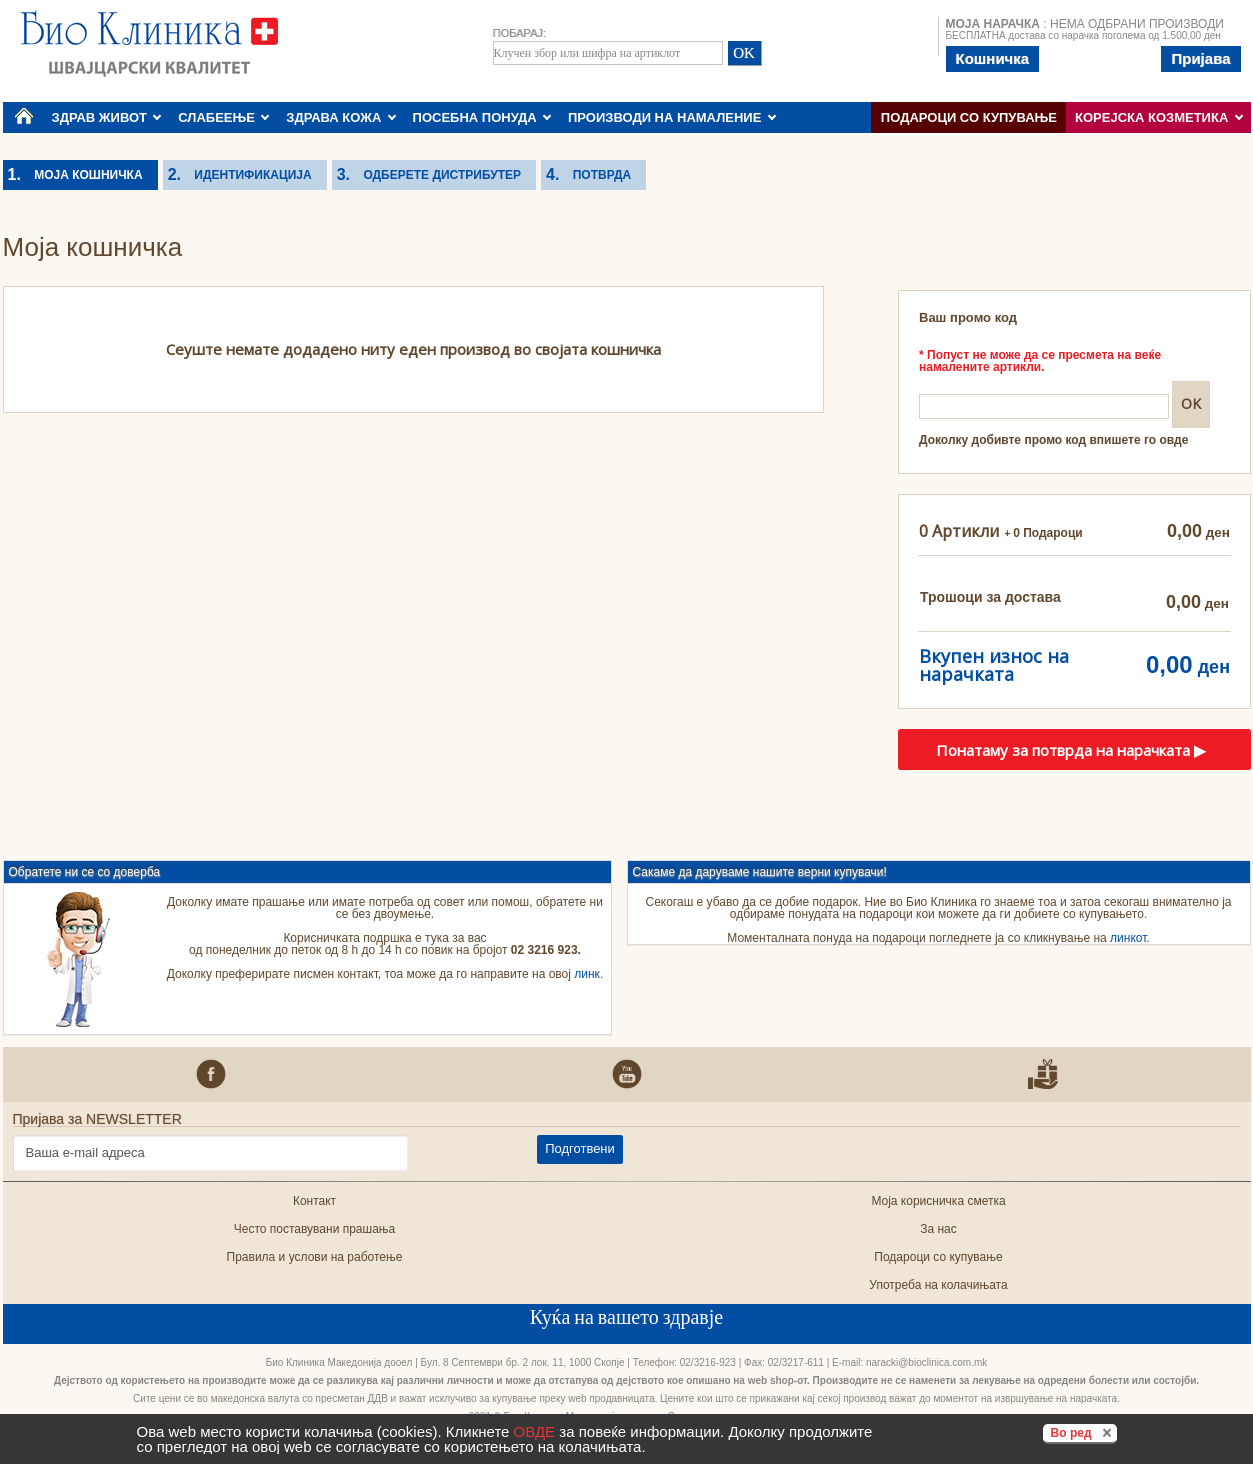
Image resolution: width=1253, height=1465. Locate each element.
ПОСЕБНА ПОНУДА (482, 117)
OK (1190, 403)
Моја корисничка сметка (938, 1201)
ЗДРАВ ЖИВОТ (107, 117)
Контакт (314, 1201)
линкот (1128, 938)
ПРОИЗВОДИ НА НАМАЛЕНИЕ (672, 117)
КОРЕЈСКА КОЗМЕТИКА (1159, 117)
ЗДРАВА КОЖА (341, 117)
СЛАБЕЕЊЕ (223, 117)
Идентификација (246, 175)
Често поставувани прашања (315, 1229)
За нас (938, 1229)
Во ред (1084, 1432)
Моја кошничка (82, 175)
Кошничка (993, 58)
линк (587, 974)
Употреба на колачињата (938, 1285)
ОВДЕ (535, 1431)
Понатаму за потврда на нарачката (1070, 750)
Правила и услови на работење (315, 1257)
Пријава (1200, 58)
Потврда (595, 175)
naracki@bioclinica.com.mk (926, 1362)
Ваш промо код (968, 317)
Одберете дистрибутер (435, 175)
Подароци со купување (969, 117)
